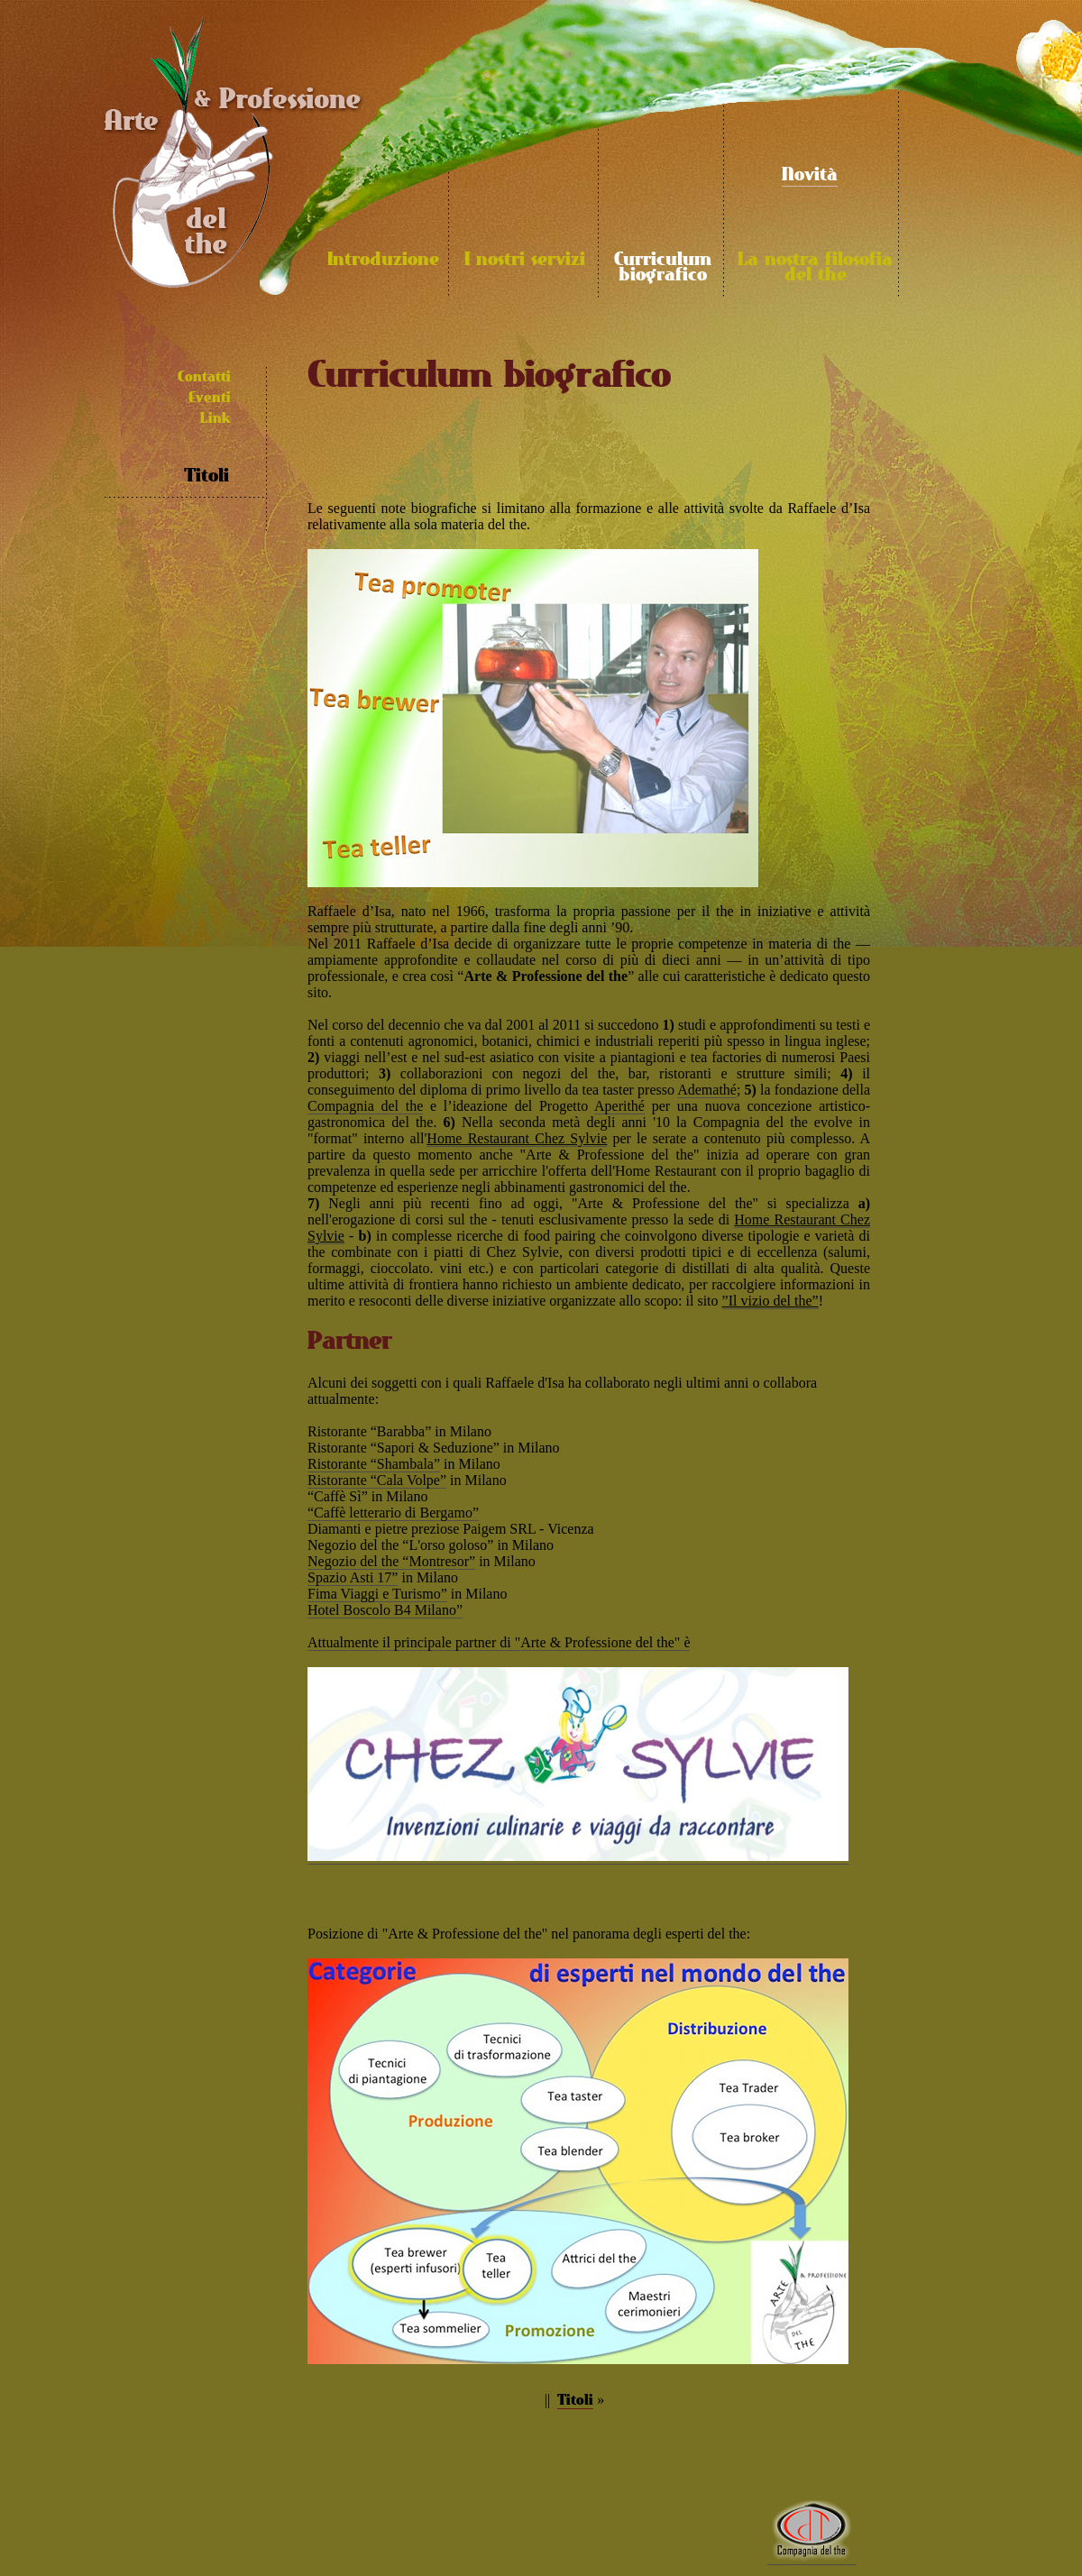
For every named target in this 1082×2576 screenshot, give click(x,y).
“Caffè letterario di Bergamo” (393, 1512)
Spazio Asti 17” (352, 1577)
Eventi (209, 398)
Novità (810, 175)
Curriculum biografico (662, 268)
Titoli (206, 476)
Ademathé (707, 1089)
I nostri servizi (524, 260)
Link (215, 418)
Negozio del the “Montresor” (391, 1561)
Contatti (204, 377)
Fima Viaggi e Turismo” (377, 1593)
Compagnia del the (365, 1106)
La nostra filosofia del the (815, 268)
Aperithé (619, 1106)
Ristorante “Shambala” (373, 1463)
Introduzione (383, 260)
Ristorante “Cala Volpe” (376, 1480)
